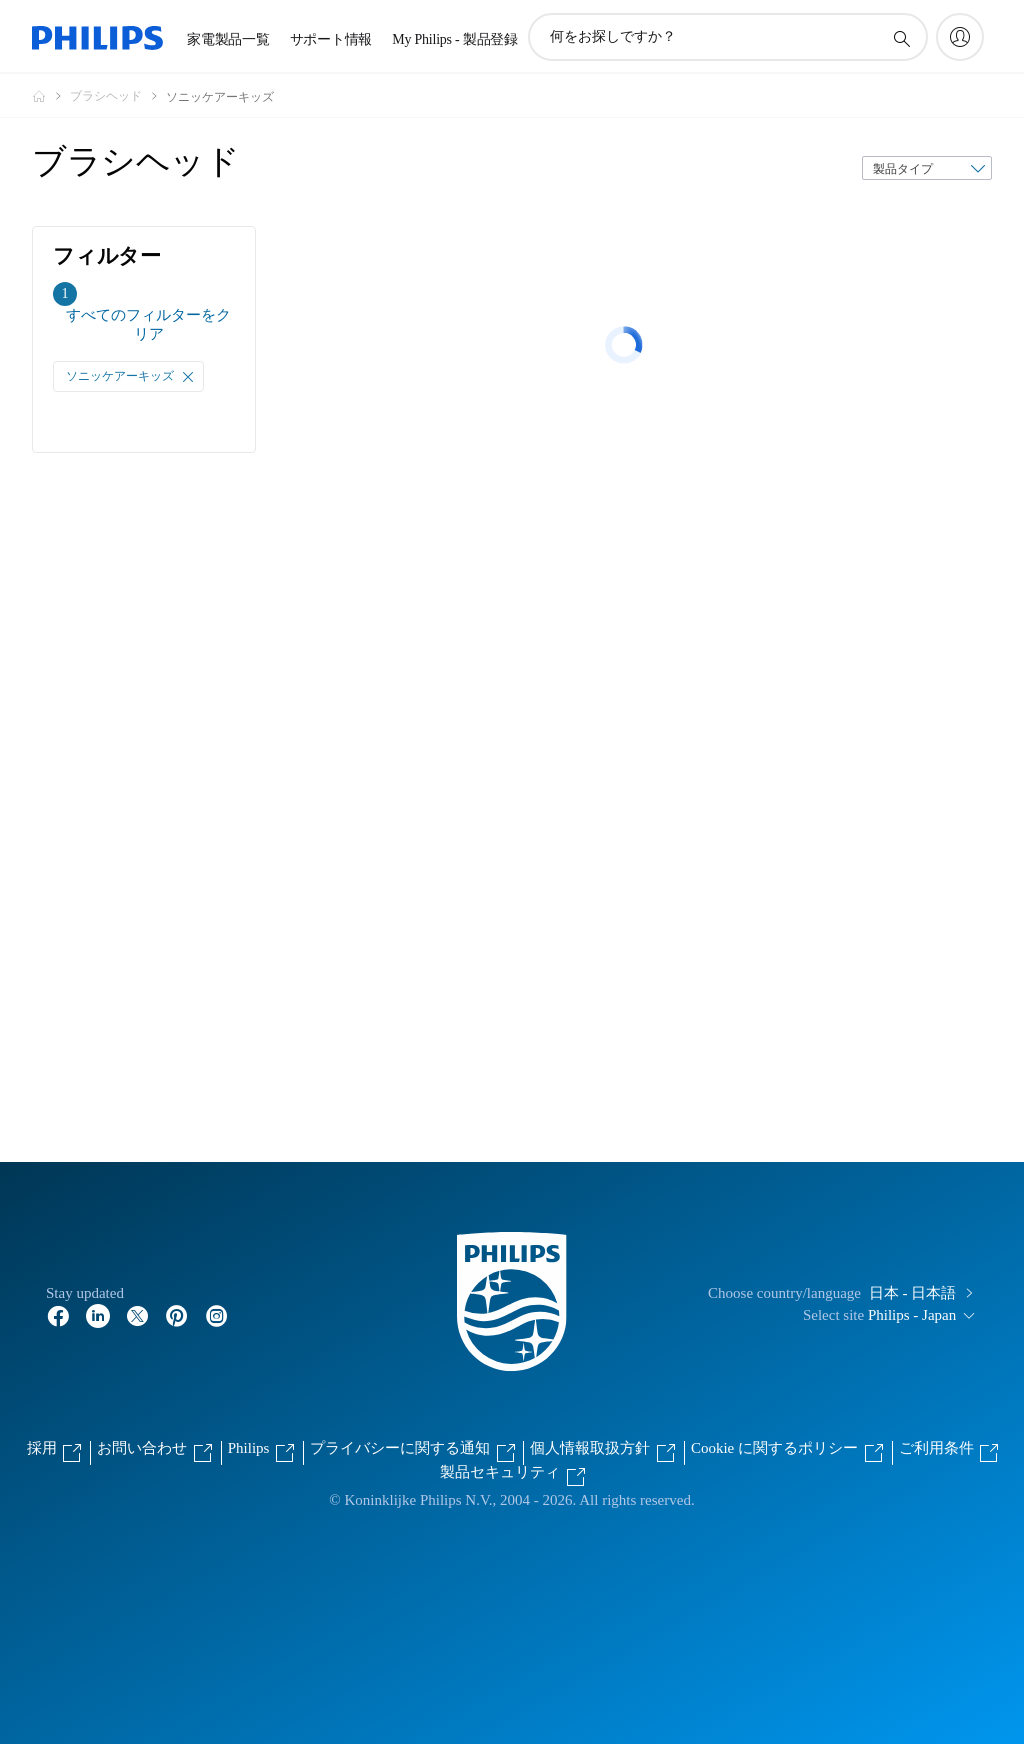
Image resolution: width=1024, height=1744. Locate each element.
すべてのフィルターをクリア (148, 324)
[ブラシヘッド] (118, 96)
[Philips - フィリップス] (51, 96)
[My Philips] (960, 37)
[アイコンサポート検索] (901, 38)
